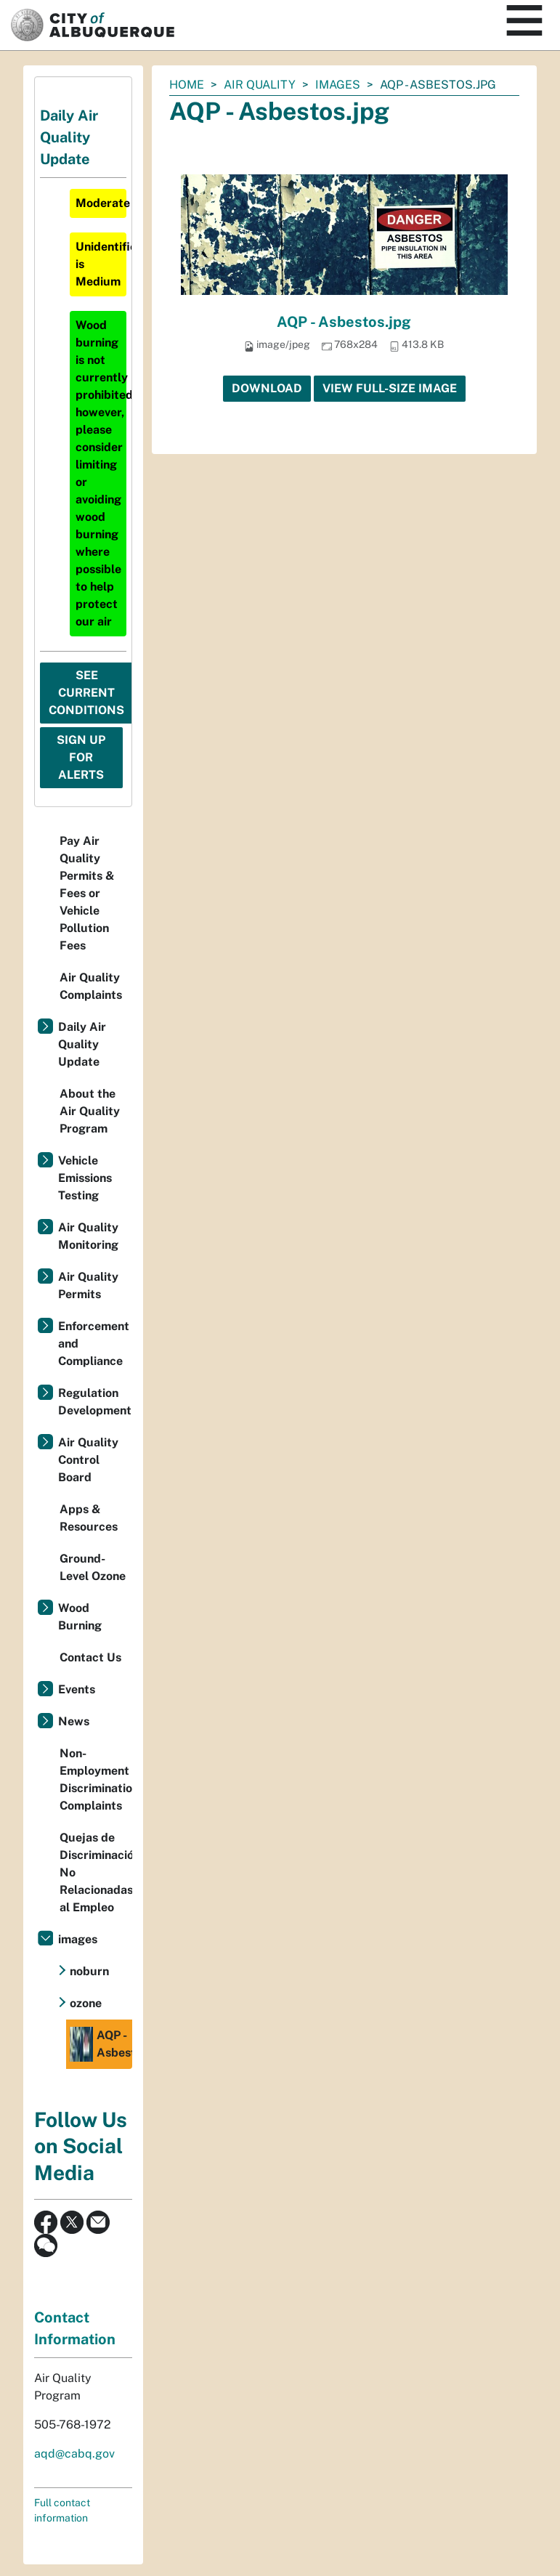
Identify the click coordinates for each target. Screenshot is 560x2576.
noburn (89, 1971)
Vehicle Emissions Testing (85, 1178)
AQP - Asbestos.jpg (344, 322)
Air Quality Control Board (88, 1459)
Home (186, 85)
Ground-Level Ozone (93, 1567)
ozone (86, 2003)
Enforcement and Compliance (93, 1343)
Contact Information (74, 2328)
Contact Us (90, 1657)
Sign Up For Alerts (81, 757)
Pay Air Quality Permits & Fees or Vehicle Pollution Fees (87, 893)
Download (267, 388)
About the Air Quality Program (90, 1111)
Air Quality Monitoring (88, 1236)
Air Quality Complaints (91, 986)
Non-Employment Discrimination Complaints (96, 1779)
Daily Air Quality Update (82, 1044)
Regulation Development (94, 1401)
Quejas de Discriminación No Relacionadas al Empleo (96, 1872)
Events (76, 1689)
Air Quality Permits (88, 1285)
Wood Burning (80, 1616)
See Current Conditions (86, 692)
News (73, 1721)
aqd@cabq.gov (74, 2453)
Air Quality (260, 85)
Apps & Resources (89, 1518)
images (337, 85)
